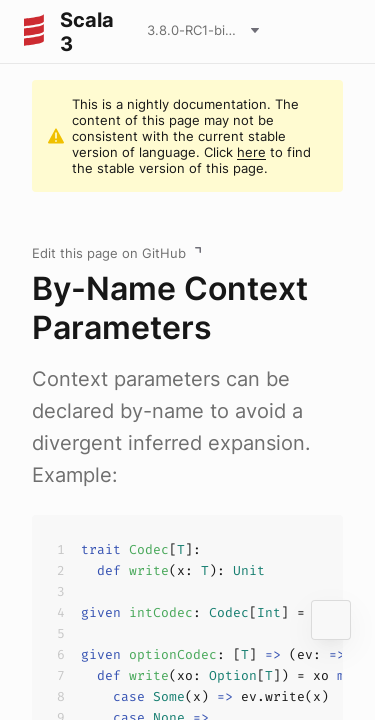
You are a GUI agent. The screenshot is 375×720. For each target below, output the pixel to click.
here (251, 152)
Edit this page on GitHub (109, 253)
